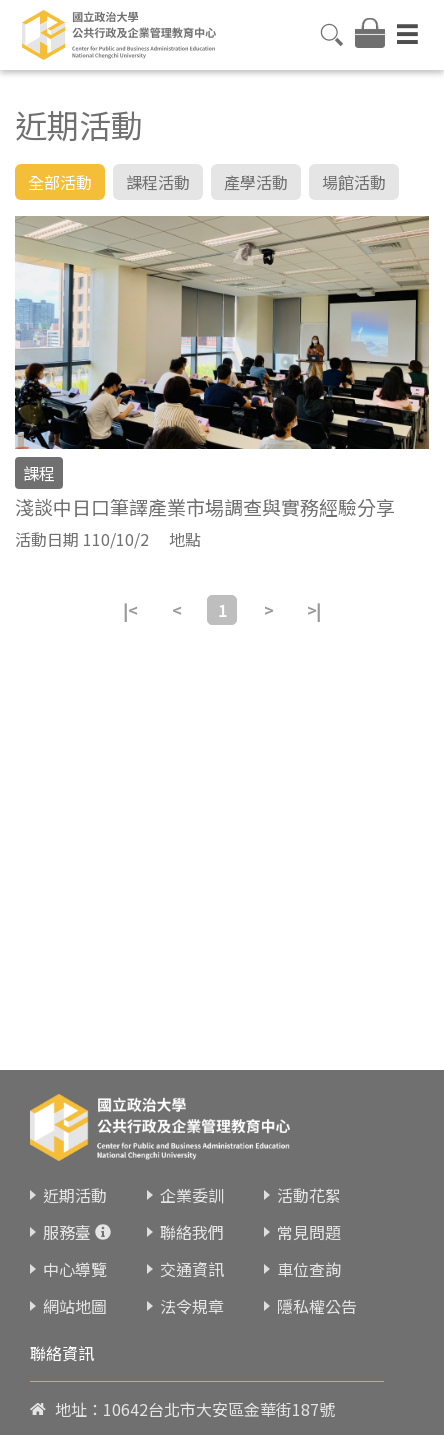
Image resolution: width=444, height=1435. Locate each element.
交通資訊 (192, 1242)
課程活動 (158, 182)
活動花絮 (309, 1168)
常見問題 (309, 1205)
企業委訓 (192, 1168)
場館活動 (354, 182)
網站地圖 (75, 1279)
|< (130, 610)
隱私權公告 (317, 1279)
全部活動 (60, 182)
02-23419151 (151, 1421)
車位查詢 (309, 1242)
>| (314, 610)
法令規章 (192, 1279)
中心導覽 (75, 1242)
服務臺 (67, 1205)
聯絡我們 (192, 1205)
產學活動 (256, 182)
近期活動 (75, 1168)
